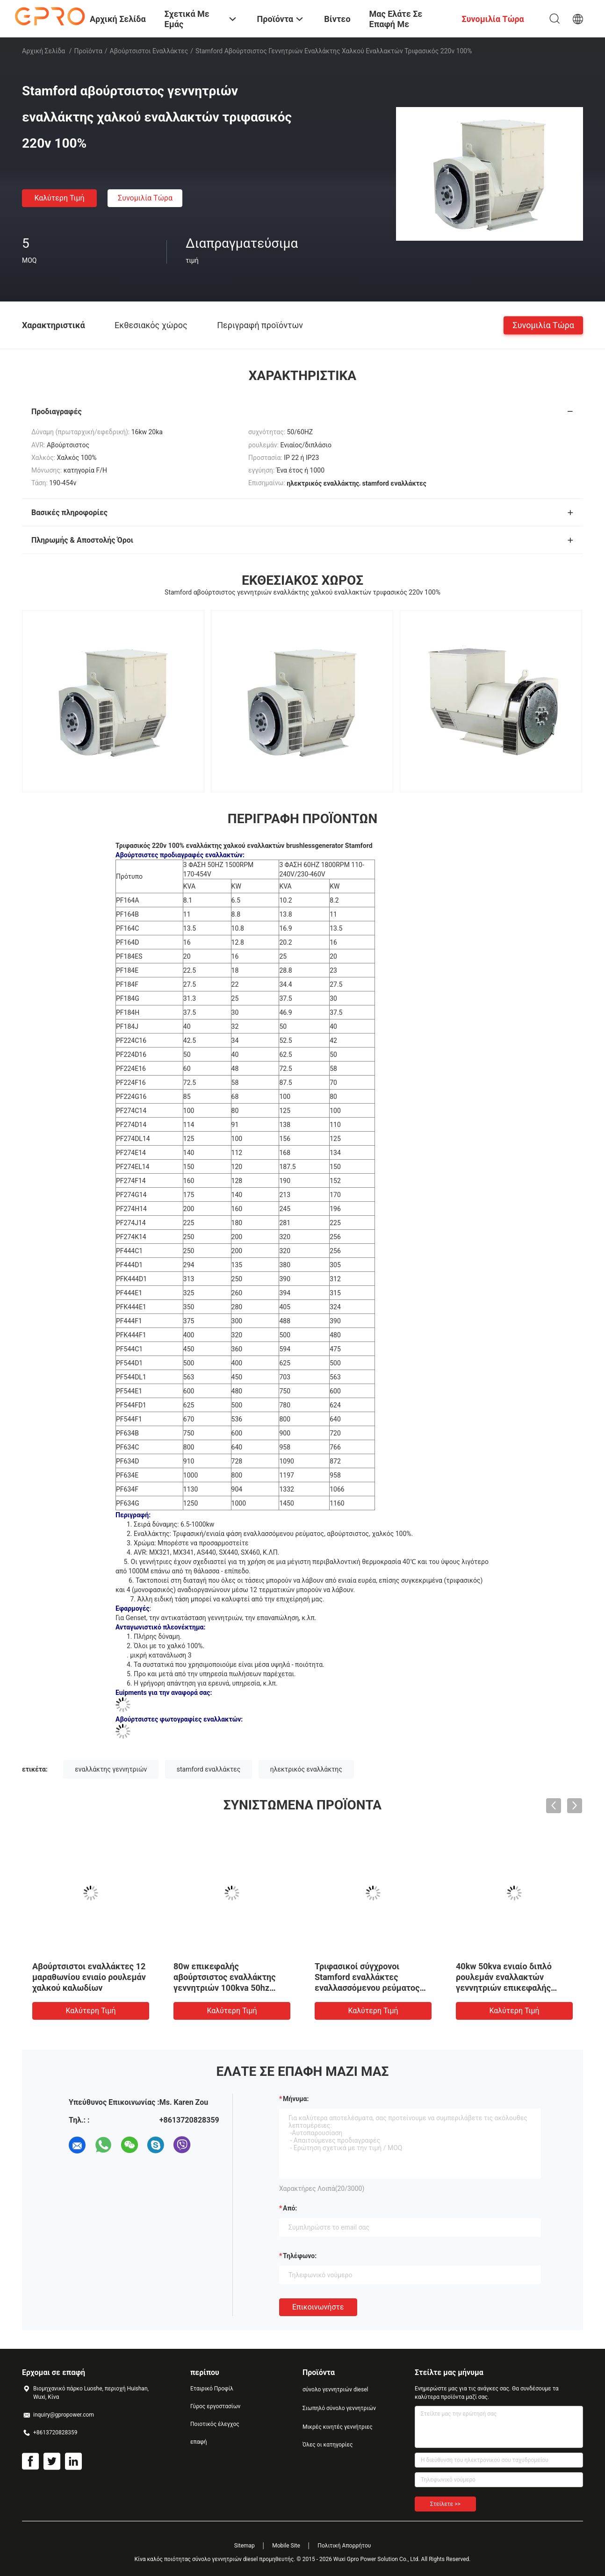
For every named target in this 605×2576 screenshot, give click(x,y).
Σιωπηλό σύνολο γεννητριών (339, 2408)
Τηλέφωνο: (300, 2256)
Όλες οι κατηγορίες (327, 2444)
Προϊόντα (88, 51)
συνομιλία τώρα (145, 198)
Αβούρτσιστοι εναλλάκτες (149, 51)
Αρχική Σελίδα (43, 51)
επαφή (198, 2442)
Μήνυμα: (296, 2098)
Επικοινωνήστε (318, 2307)
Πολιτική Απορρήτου (344, 2545)
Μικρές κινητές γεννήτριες (337, 2427)
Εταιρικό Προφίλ (211, 2388)
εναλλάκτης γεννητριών (111, 1769)
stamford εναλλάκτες (209, 1769)
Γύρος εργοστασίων (215, 2406)
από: (290, 2208)
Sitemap (244, 2545)
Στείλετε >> (445, 2504)
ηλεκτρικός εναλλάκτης (306, 1769)
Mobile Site (286, 2545)
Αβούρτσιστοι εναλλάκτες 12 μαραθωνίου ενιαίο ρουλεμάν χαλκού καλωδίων (89, 1977)
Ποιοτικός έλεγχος (214, 2424)
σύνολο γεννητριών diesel (335, 2389)
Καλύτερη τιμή (59, 198)
